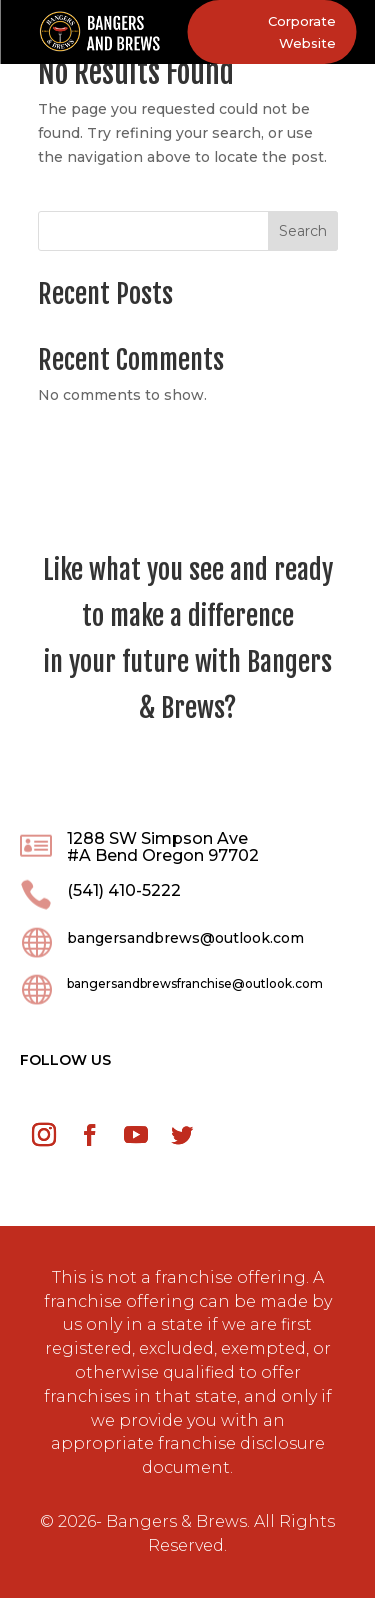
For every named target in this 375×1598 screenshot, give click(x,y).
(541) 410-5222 (124, 890)
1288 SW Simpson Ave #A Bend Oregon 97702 (163, 847)
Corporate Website (302, 32)
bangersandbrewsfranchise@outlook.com (195, 983)
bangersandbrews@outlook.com (185, 938)
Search (303, 231)
